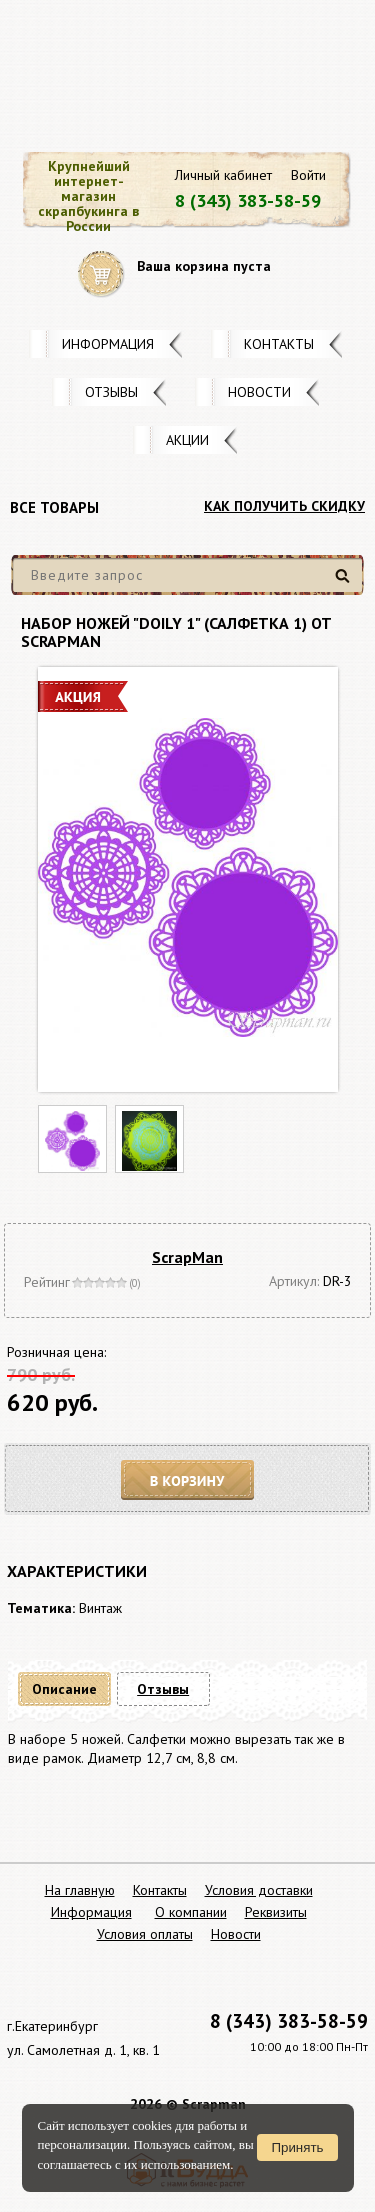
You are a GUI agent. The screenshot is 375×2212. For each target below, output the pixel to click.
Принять (297, 2147)
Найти (345, 583)
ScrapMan (187, 1257)
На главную (80, 1890)
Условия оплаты (145, 1934)
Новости (259, 392)
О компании (191, 1912)
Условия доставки (259, 1890)
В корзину (188, 1480)
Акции (187, 440)
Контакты (279, 344)
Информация (108, 344)
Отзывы (111, 392)
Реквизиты (276, 1912)
